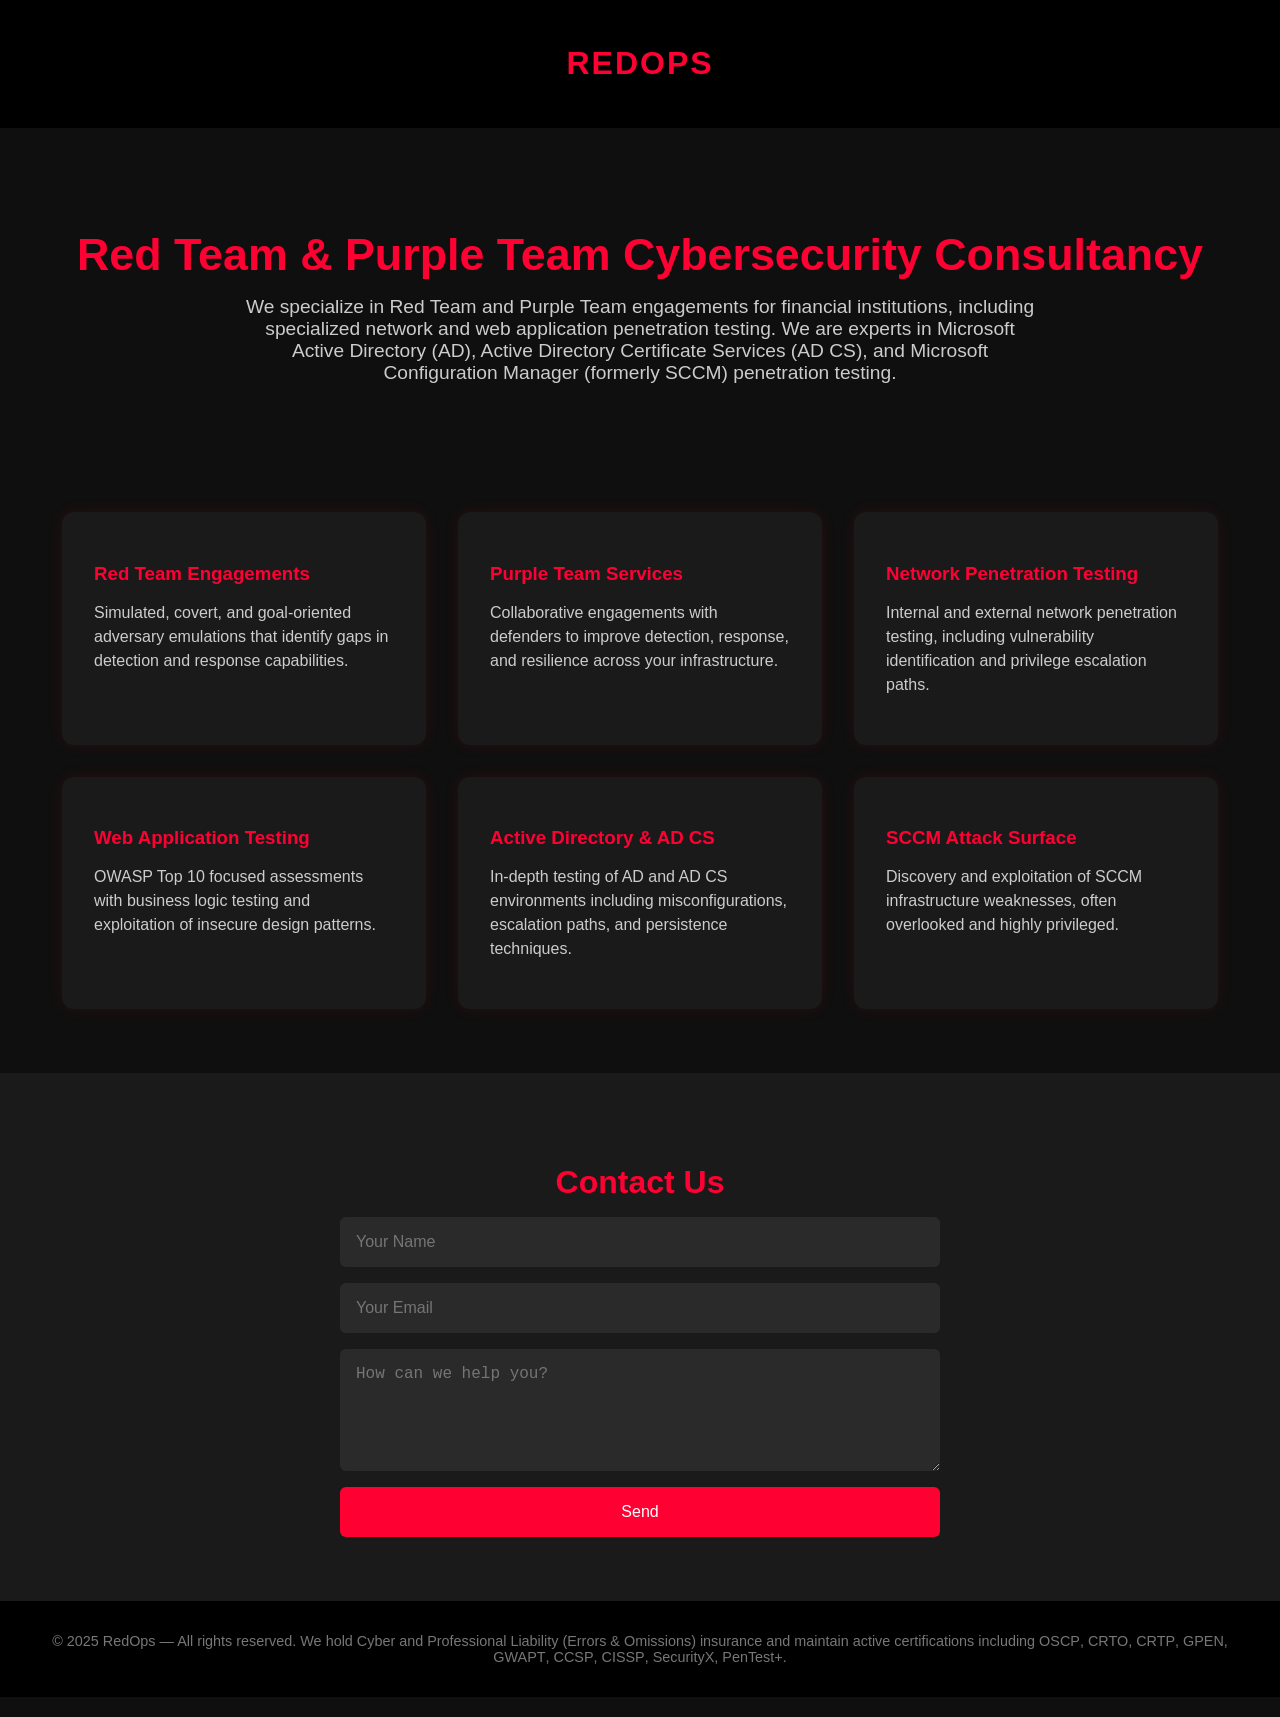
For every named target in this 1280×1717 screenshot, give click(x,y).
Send (639, 1531)
